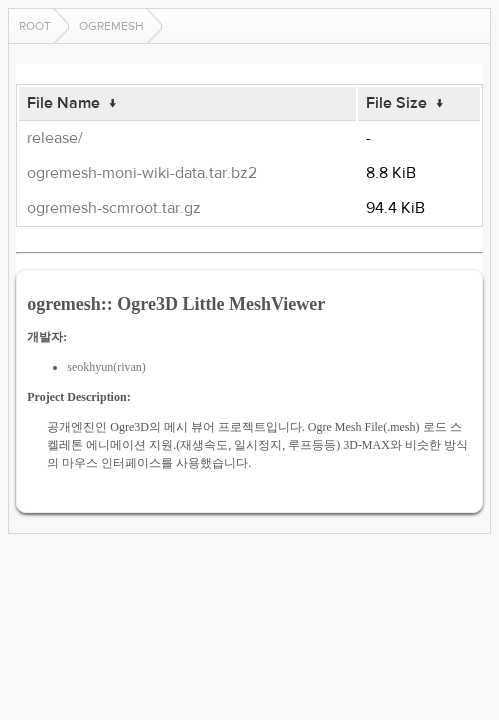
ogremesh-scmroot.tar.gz (114, 208)
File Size (396, 103)
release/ (55, 138)
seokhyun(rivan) (106, 367)
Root (35, 26)
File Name (63, 103)
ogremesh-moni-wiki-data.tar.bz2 (142, 173)
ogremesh (111, 26)
